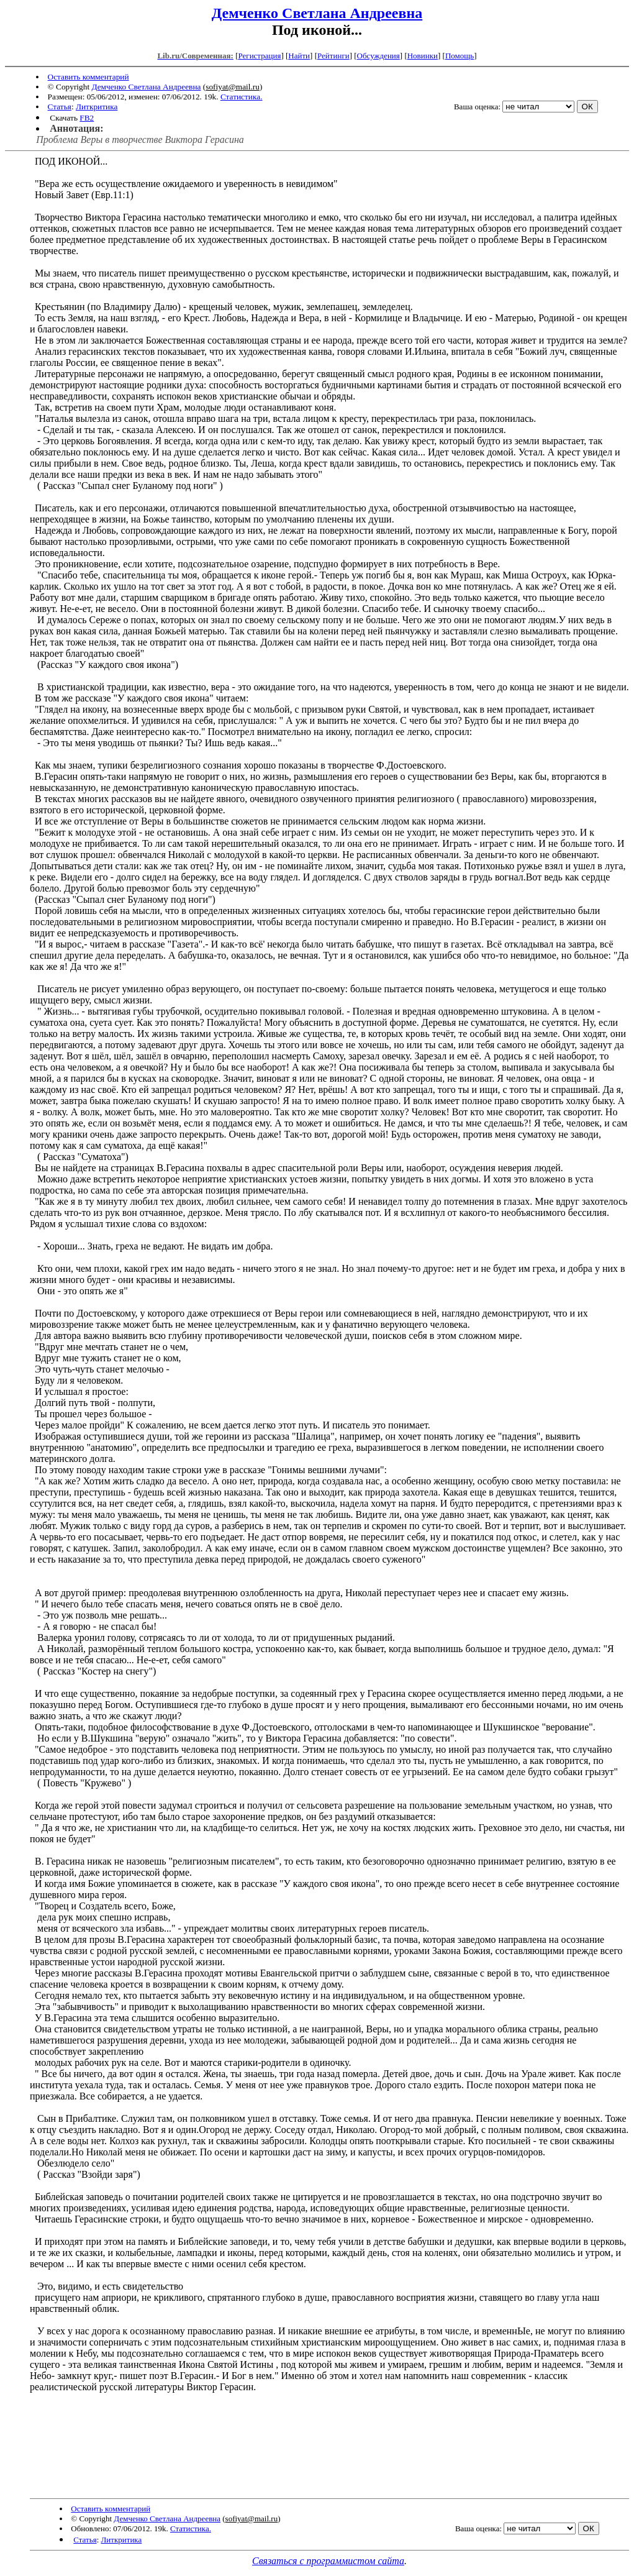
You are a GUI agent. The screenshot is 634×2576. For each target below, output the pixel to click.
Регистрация (259, 55)
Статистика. (241, 96)
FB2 (86, 117)
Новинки (422, 55)
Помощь (459, 55)
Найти (299, 55)
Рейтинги (333, 55)
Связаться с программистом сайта (328, 2560)
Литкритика (96, 106)
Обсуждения (378, 55)
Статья (59, 106)
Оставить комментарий (88, 76)
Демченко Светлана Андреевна (317, 13)
